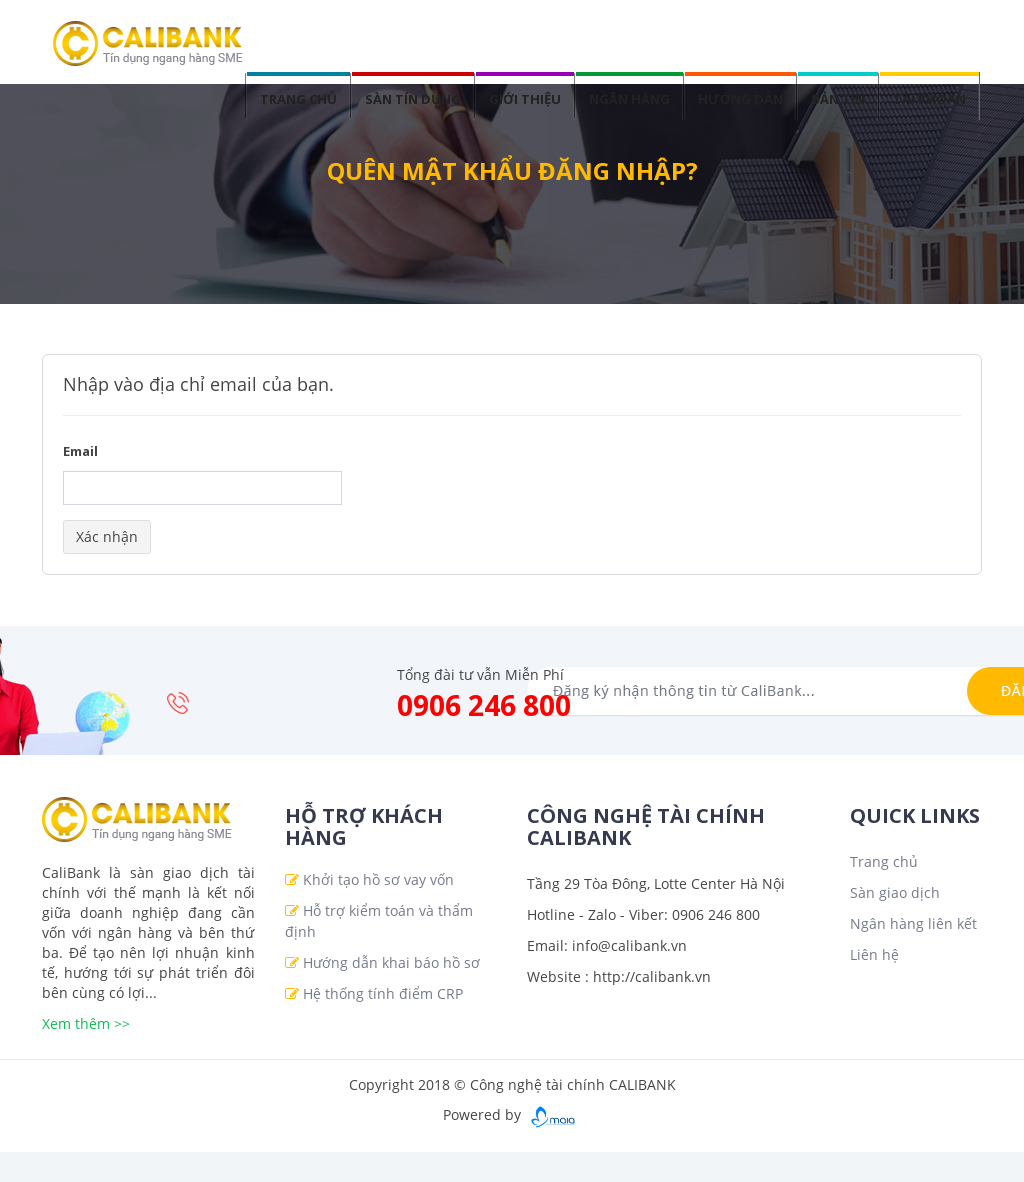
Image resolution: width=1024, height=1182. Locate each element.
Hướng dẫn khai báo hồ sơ (391, 962)
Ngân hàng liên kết (913, 923)
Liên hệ (874, 954)
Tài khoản (929, 99)
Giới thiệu (525, 99)
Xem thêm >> (86, 1023)
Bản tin (838, 99)
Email (80, 451)
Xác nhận (107, 536)
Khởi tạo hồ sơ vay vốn (378, 879)
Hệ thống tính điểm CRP (383, 993)
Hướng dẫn (740, 99)
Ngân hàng (629, 99)
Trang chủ (298, 99)
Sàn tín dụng (413, 99)
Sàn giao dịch (895, 892)
